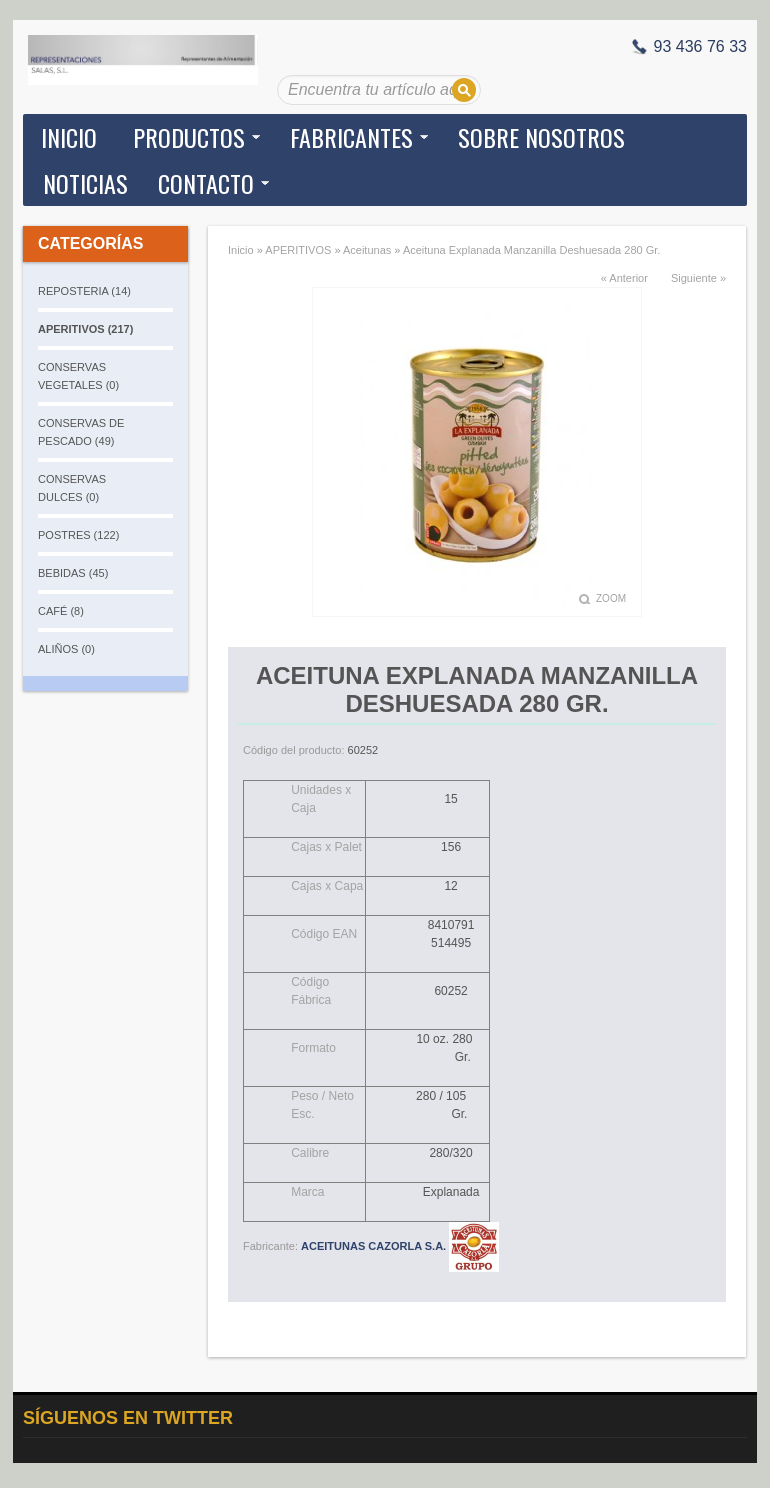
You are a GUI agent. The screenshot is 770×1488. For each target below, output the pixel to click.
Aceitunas (367, 250)
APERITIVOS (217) (85, 329)
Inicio (69, 137)
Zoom (611, 598)
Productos (189, 137)
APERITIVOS (298, 250)
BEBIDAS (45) (73, 573)
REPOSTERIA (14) (84, 291)
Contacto (206, 183)
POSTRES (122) (78, 535)
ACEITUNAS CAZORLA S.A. (400, 1246)
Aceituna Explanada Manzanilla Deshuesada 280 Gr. (531, 250)
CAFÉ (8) (61, 611)
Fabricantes (351, 137)
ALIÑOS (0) (66, 649)
